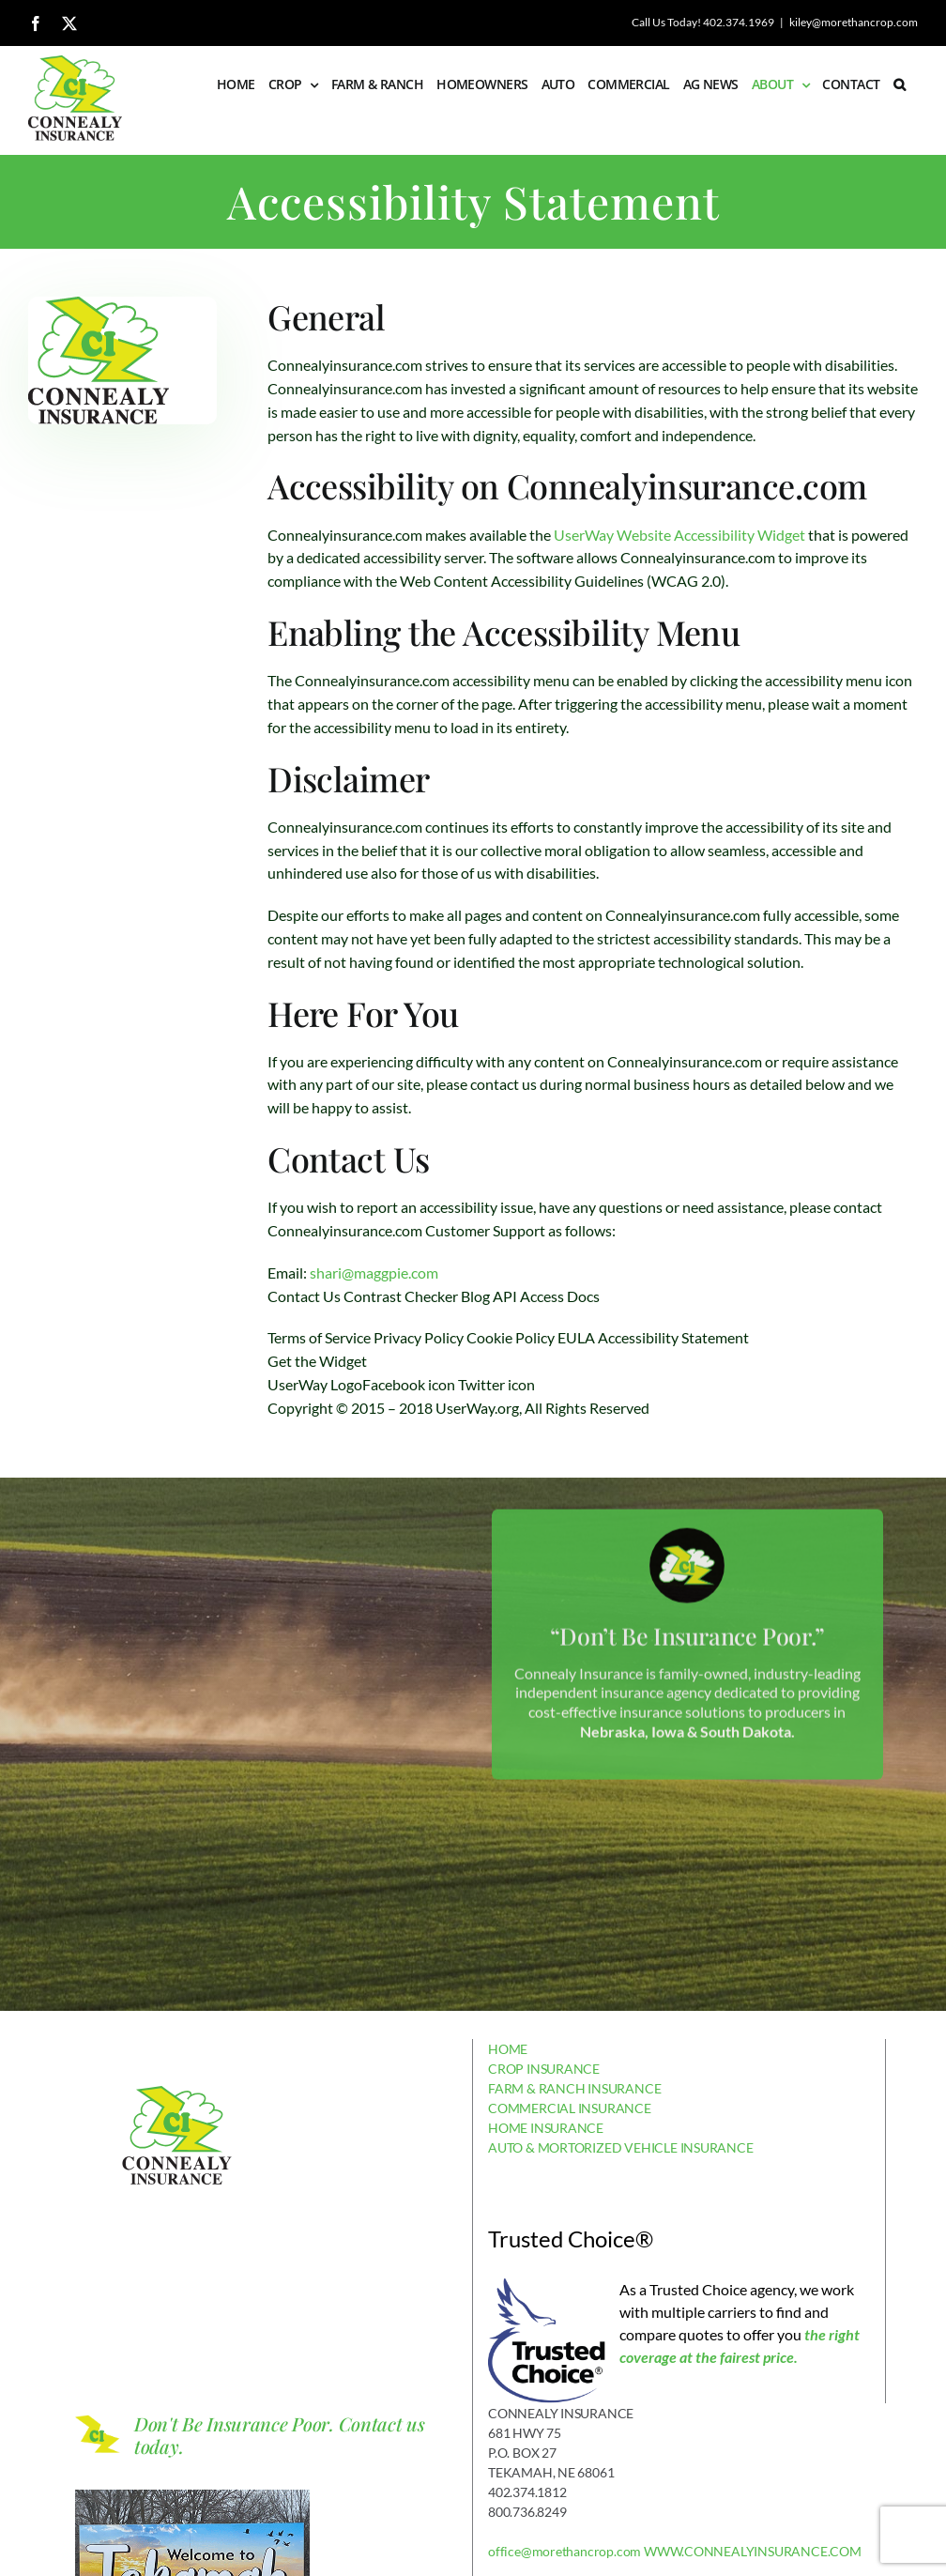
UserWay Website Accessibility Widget (679, 535)
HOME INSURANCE (545, 2128)
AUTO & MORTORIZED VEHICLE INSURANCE (621, 2147)
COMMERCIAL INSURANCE (569, 2108)
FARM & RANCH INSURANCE (574, 2088)
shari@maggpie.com (374, 1272)
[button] (899, 84)
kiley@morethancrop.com (853, 22)
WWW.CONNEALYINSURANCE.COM (753, 2551)
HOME (507, 2049)
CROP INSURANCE (544, 2069)
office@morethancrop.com (564, 2551)
